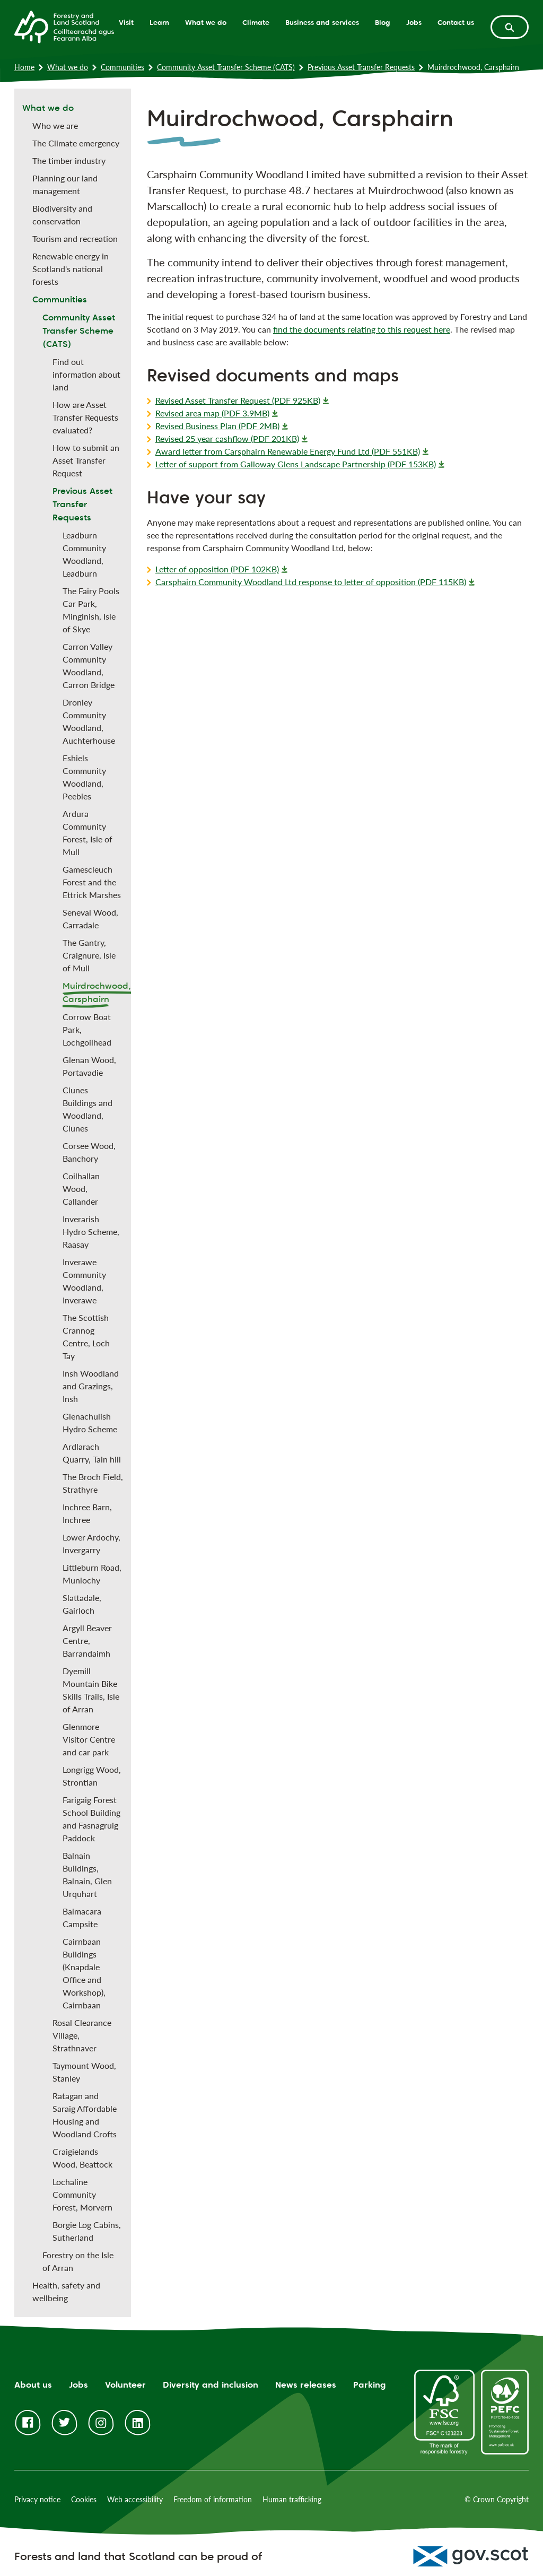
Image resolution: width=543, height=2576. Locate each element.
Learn (159, 22)
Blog (382, 22)
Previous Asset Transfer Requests (361, 67)
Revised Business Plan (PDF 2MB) (217, 426)
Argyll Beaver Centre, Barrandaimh (87, 1640)
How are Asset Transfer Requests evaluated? (85, 417)
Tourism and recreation (75, 238)
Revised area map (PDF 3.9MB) (212, 413)
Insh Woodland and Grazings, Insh (91, 1386)
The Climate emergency (75, 143)
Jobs (414, 22)
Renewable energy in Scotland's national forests (70, 268)
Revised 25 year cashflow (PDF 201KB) (227, 438)
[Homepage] (64, 26)
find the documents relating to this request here (361, 329)
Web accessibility (135, 2499)
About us (33, 2385)
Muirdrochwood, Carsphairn (97, 992)
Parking (369, 2385)
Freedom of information (212, 2499)
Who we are (55, 125)
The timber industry (69, 160)
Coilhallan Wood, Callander (81, 1188)
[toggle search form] (510, 27)
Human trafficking (291, 2499)
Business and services (322, 22)
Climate (255, 22)
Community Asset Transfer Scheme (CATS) (226, 67)
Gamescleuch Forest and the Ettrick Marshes (92, 882)
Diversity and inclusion (210, 2385)
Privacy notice (37, 2499)
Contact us (455, 22)
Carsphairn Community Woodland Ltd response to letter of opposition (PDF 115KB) (310, 582)
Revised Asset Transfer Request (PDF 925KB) (237, 400)
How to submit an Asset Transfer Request (85, 460)
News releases (305, 2385)
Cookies (84, 2499)
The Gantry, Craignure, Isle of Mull (89, 955)
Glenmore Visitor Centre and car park (89, 1739)
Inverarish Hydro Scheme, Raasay (91, 1231)
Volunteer (125, 2385)
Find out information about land (86, 374)
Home (24, 67)
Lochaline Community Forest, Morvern (82, 2194)
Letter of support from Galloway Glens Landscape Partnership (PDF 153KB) (295, 464)
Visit (126, 22)
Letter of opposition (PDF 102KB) (217, 569)
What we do (205, 22)
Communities (122, 67)
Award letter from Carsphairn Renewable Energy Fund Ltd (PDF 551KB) (287, 451)
